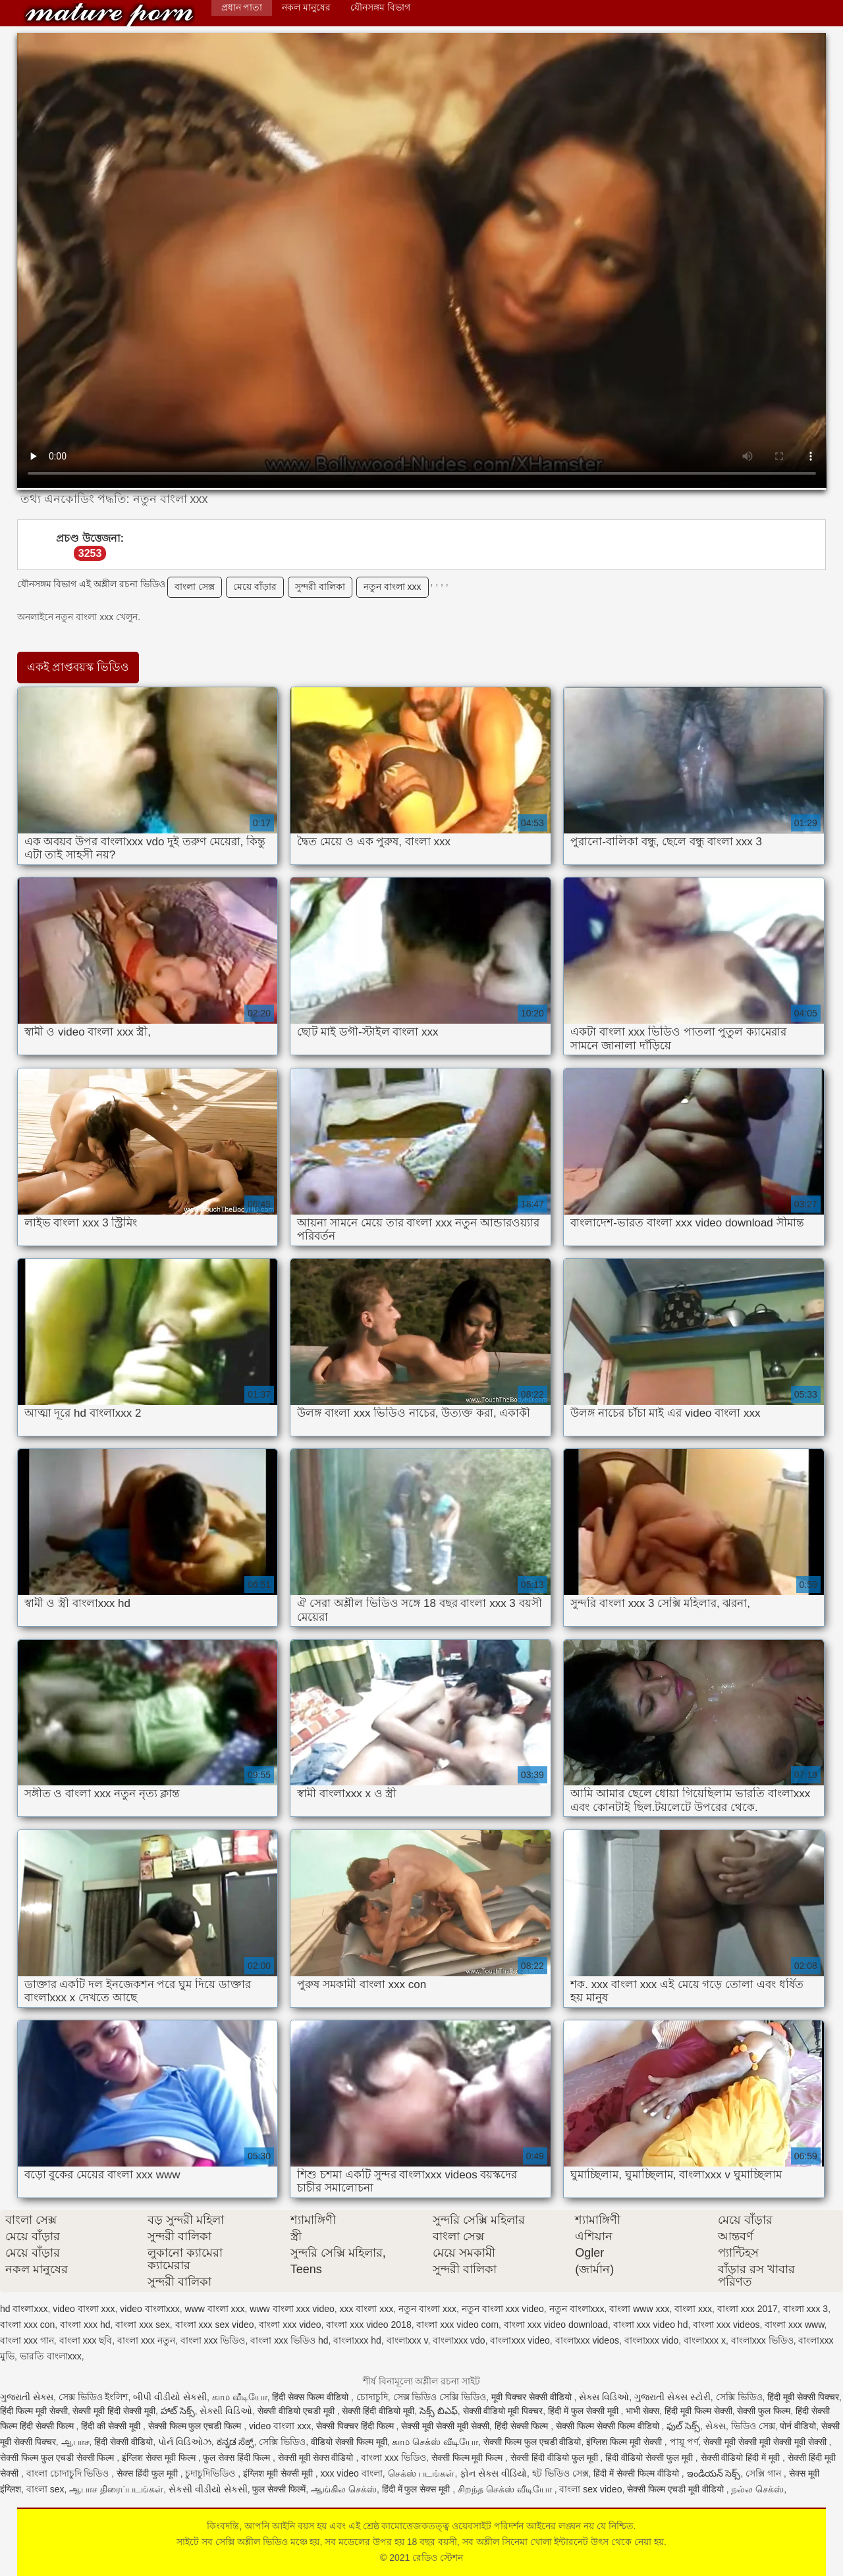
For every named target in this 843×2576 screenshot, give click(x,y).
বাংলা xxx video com (457, 2324)
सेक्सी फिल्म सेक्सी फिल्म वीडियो (608, 2426)
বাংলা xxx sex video (214, 2324)
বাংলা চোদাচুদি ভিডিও (69, 2473)
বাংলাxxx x (705, 2340)
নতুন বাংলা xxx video (503, 2308)
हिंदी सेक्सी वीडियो (123, 2441)
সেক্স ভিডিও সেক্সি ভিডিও (440, 2397)
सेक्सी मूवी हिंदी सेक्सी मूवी (113, 2410)
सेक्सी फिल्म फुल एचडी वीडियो (532, 2441)
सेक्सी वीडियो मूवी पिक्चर (503, 2410)
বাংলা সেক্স (195, 586)
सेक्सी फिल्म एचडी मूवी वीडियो (676, 2489)
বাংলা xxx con (27, 2324)
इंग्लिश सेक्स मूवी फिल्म (160, 2457)
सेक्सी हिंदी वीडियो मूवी (378, 2410)
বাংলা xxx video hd (650, 2324)
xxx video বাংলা (351, 2473)
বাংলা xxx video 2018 (368, 2324)
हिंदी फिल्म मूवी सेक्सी (34, 2410)
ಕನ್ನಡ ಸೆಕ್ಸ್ (235, 2441)
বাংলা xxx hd (85, 2324)
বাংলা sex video (590, 2489)
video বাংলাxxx (149, 2308)
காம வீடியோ (239, 2397)
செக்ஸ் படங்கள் (421, 2473)
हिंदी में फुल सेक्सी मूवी (584, 2410)
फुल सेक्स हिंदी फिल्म (238, 2457)
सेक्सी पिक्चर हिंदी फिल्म (356, 2426)
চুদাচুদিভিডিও (211, 2473)
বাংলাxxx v (407, 2340)
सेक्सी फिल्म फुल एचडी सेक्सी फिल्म (58, 2457)
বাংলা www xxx (639, 2308)
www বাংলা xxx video (292, 2308)
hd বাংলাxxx (23, 2308)
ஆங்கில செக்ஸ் (344, 2489)
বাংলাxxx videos (587, 2340)
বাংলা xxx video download (556, 2324)
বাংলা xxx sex (142, 2324)
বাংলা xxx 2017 (747, 2308)
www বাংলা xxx (214, 2308)
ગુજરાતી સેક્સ (26, 2397)
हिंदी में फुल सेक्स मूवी (417, 2489)
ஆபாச (75, 2441)
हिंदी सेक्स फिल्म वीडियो (311, 2397)
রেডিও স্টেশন (109, 14)
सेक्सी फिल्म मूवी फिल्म (468, 2457)
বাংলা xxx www (794, 2324)
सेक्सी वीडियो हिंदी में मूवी (741, 2457)
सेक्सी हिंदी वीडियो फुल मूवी (555, 2457)
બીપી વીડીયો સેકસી (170, 2397)
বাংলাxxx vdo (459, 2340)
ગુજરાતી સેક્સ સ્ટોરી (672, 2397)
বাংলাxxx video (519, 2340)
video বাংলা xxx (84, 2308)
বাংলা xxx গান (27, 2340)
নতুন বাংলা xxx (393, 586)
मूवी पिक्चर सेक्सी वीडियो (532, 2397)
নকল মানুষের (306, 7)
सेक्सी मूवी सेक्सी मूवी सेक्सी (445, 2426)
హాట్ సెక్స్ (178, 2410)
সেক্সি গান (765, 2473)
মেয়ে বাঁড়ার (255, 586)
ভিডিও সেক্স (753, 2426)
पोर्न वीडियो (798, 2426)
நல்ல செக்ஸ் (757, 2489)
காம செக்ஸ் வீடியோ (435, 2441)
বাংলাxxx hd (357, 2340)
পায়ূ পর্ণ (684, 2441)
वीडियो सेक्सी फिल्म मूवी (349, 2441)
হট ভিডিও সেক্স (560, 2473)
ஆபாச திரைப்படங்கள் (116, 2489)
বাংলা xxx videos (726, 2324)
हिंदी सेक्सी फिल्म (523, 2426)
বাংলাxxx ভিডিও (762, 2340)
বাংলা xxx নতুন (146, 2340)
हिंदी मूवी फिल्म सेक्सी (698, 2410)
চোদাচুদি (372, 2397)
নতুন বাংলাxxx (577, 2308)
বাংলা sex (45, 2489)
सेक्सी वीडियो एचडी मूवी (297, 2410)
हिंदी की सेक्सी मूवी (112, 2426)
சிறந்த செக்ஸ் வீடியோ (506, 2489)
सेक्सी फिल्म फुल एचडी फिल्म (196, 2426)
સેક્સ (715, 2426)
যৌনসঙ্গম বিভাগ (380, 7)
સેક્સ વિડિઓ (604, 2397)
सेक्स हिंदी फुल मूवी (148, 2473)
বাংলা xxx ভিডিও (213, 2340)
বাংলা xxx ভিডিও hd (289, 2340)
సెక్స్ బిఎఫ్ (439, 2410)
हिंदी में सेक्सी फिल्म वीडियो (637, 2473)
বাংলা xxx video (290, 2324)
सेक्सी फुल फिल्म (763, 2410)
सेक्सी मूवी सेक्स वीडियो (317, 2457)
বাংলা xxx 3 (806, 2308)
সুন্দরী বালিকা (320, 586)
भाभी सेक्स (642, 2410)
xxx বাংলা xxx (367, 2308)
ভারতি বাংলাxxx (51, 2356)
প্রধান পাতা (242, 7)
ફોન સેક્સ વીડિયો (493, 2473)
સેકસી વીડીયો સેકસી (208, 2489)
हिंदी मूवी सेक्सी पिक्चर (803, 2397)
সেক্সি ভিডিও (739, 2397)
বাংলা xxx (693, 2308)
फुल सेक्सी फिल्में (279, 2489)
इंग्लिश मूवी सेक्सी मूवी (279, 2473)
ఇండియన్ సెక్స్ (714, 2473)
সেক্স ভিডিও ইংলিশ (93, 2397)
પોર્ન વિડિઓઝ (184, 2441)
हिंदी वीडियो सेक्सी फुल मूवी (650, 2457)
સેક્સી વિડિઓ (226, 2410)
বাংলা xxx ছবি (86, 2340)
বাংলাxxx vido (651, 2340)
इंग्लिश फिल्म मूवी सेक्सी (625, 2441)
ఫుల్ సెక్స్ (683, 2426)
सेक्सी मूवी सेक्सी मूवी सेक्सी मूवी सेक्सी (766, 2441)
